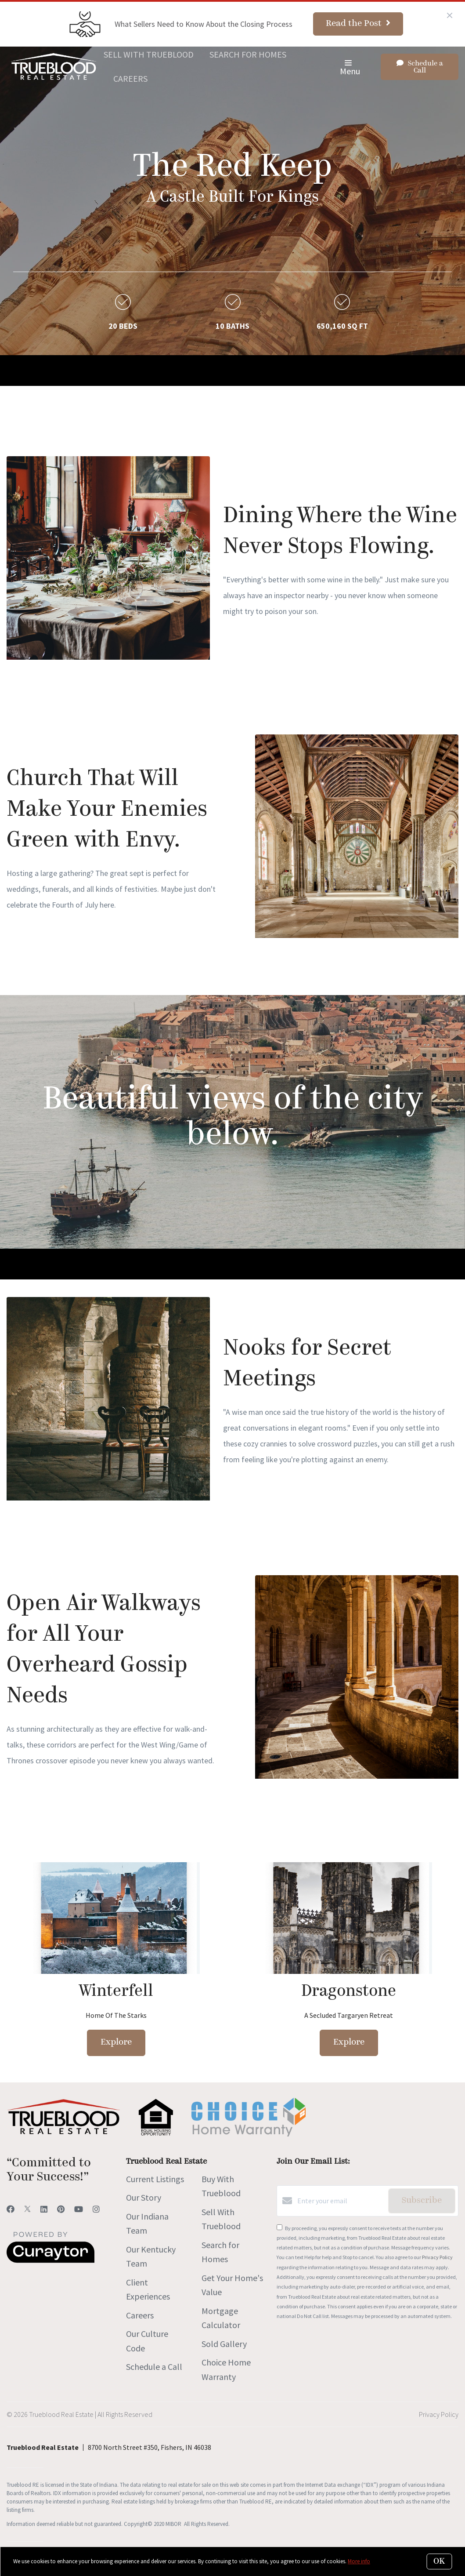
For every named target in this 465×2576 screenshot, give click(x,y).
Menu (350, 68)
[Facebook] (10, 2209)
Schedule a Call (154, 2366)
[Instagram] (96, 2209)
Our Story (143, 2197)
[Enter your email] (340, 2201)
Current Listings (155, 2178)
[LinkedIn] (43, 2209)
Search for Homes (247, 54)
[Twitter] (27, 2209)
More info (359, 2561)
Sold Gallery (224, 2343)
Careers (130, 78)
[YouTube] (78, 2209)
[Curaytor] (50, 2260)
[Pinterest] (61, 2209)
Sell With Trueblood (149, 54)
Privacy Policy (437, 2257)
